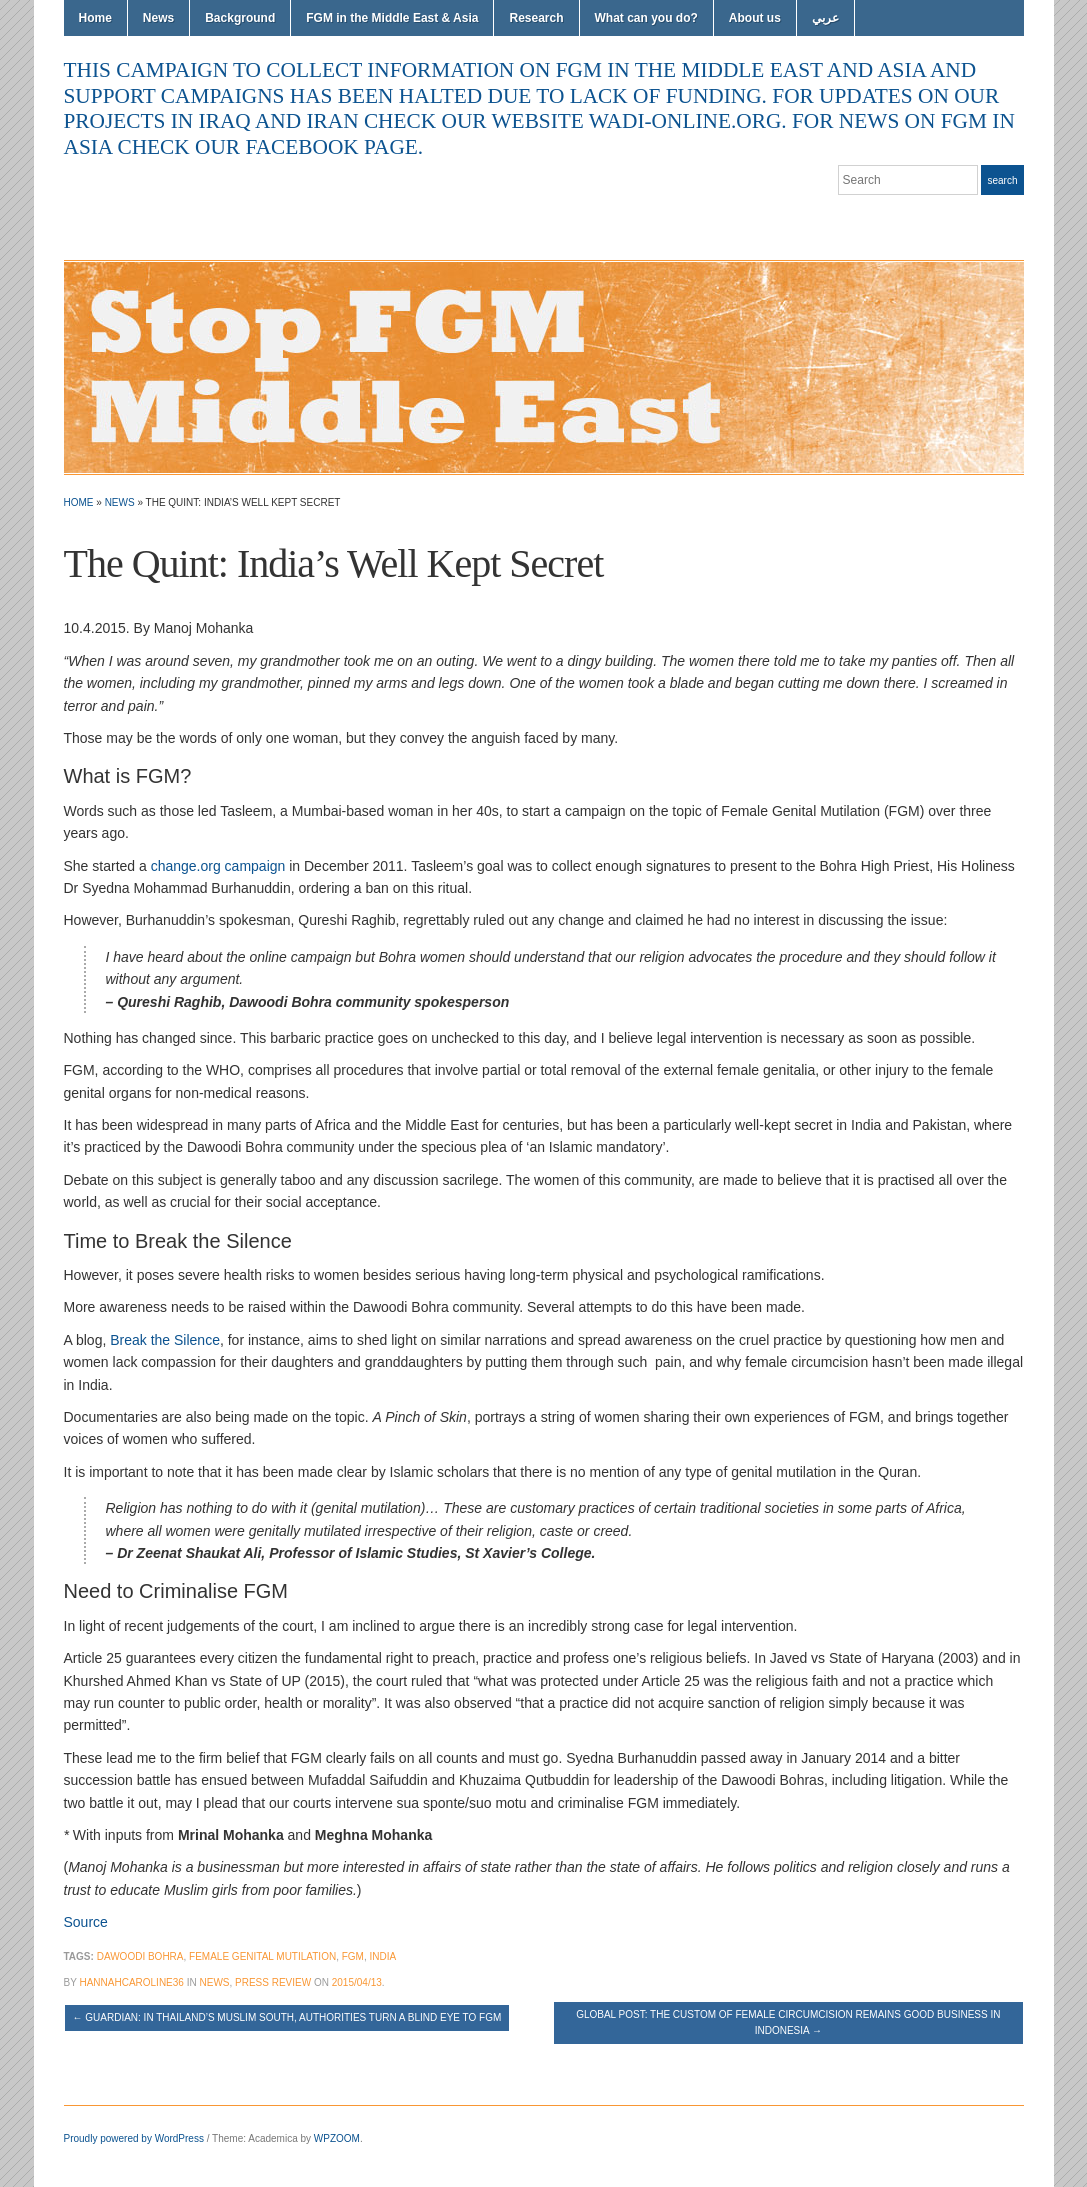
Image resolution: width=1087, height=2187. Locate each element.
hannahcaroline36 (131, 1982)
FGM (353, 1956)
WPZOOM (337, 2138)
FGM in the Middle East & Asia (392, 18)
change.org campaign (218, 866)
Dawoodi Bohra (140, 1956)
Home (95, 18)
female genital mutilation (262, 1956)
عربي (825, 18)
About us (755, 18)
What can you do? (646, 18)
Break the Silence (165, 1340)
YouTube (1014, 220)
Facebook (990, 220)
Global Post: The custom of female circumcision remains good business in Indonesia (788, 2022)
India (382, 1956)
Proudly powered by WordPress (134, 2138)
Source (86, 1922)
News (158, 18)
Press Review (273, 1982)
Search (1002, 180)
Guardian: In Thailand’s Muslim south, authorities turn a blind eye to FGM (287, 2017)
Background (240, 18)
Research (536, 18)
